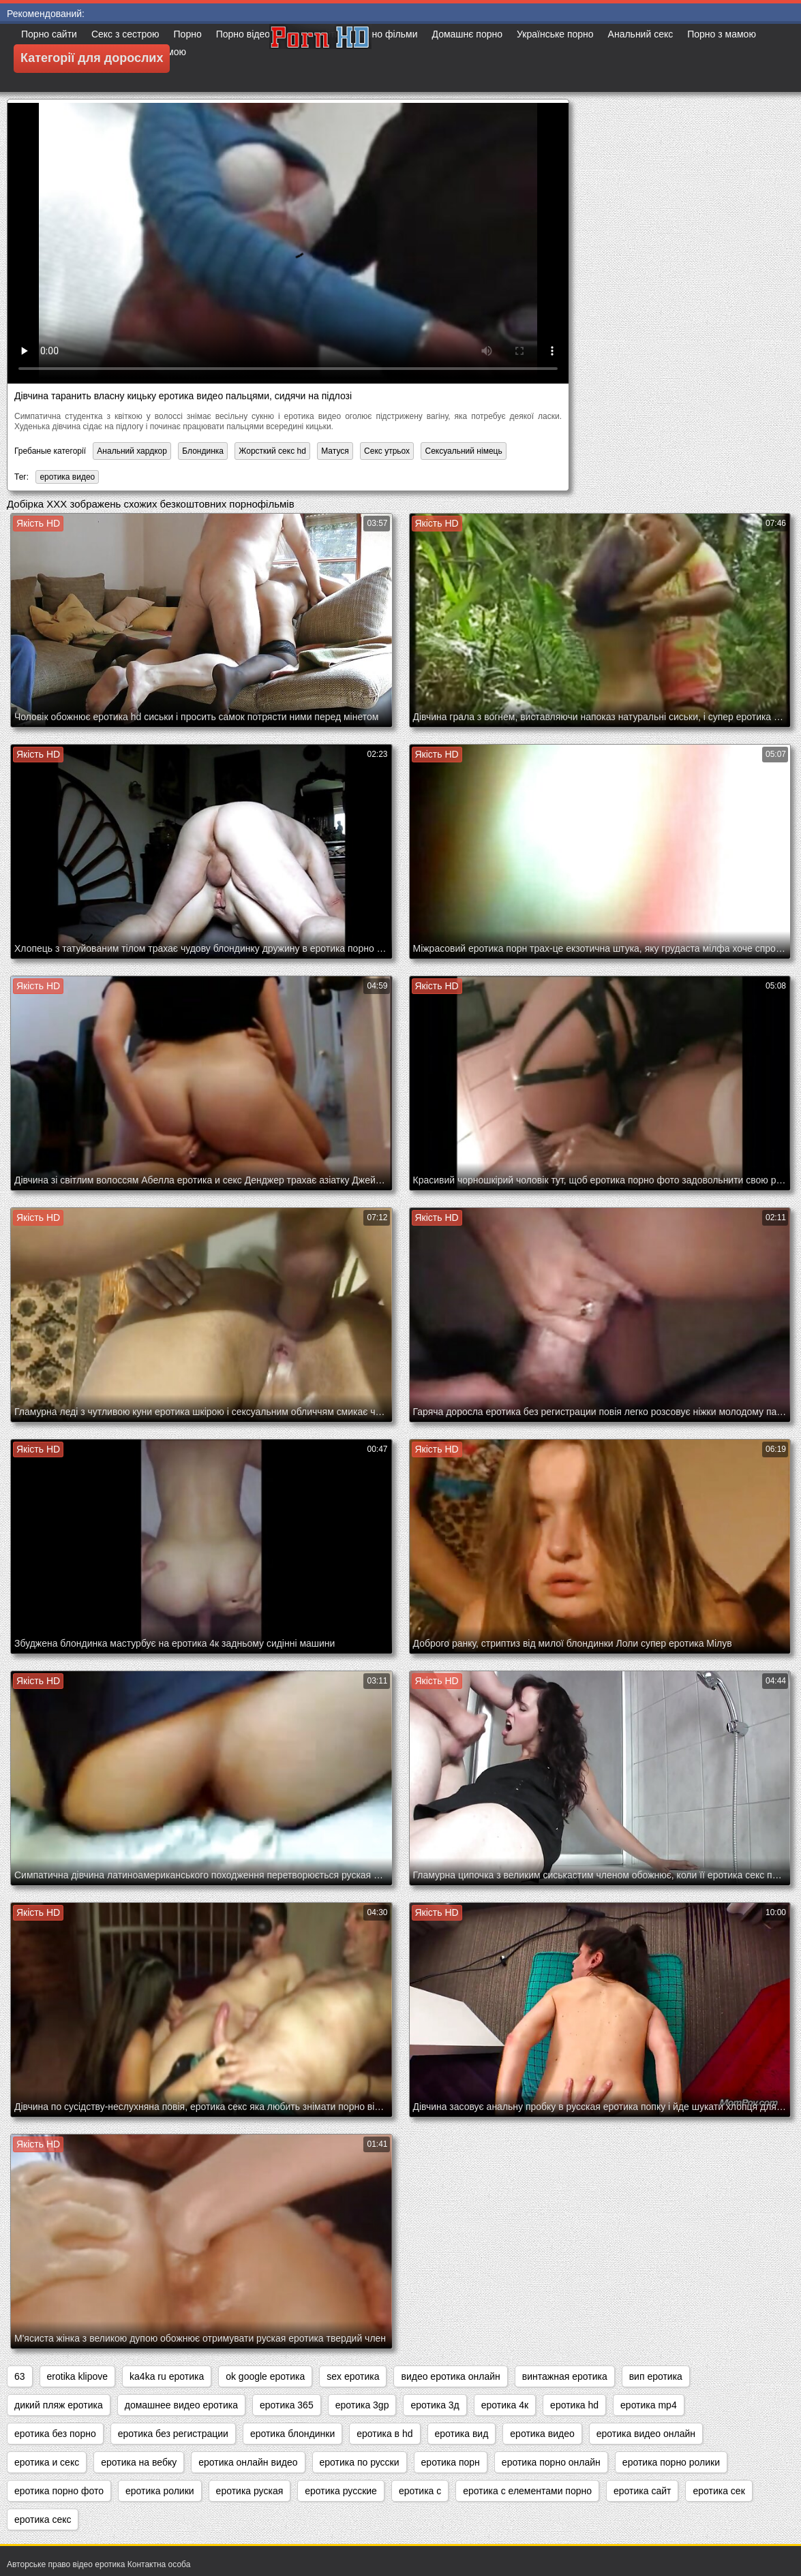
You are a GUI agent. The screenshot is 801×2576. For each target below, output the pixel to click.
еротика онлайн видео (247, 2462)
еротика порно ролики (671, 2462)
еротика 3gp (362, 2405)
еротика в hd (384, 2433)
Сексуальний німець (463, 451)
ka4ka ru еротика (167, 2376)
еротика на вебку (139, 2462)
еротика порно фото (59, 2490)
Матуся (335, 451)
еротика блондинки (292, 2433)
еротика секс (42, 2519)
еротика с (420, 2490)
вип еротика (655, 2376)
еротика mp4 (648, 2405)
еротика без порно (55, 2433)
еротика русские (341, 2490)
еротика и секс (46, 2462)
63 (19, 2376)
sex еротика (353, 2376)
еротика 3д (434, 2405)
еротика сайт (642, 2490)
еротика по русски (359, 2462)
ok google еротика (265, 2376)
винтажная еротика (564, 2376)
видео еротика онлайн (450, 2376)
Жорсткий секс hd (272, 451)
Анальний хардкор (132, 451)
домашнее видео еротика (181, 2405)
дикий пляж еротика (58, 2405)
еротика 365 (287, 2405)
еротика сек (718, 2490)
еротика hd (574, 2405)
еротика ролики (159, 2490)
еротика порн (450, 2462)
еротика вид (462, 2433)
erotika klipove (77, 2376)
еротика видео (67, 477)
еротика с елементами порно (527, 2490)
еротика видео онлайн (645, 2433)
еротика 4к (504, 2405)
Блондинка (203, 451)
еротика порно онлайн (551, 2462)
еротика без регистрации (173, 2433)
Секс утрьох (387, 451)
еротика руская (250, 2490)
